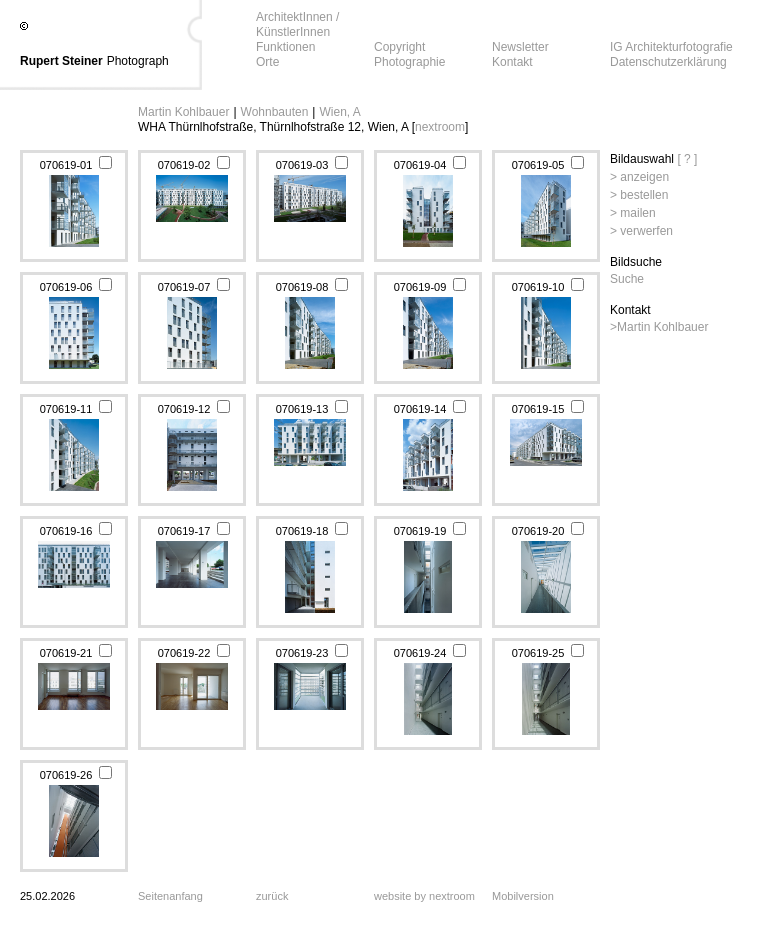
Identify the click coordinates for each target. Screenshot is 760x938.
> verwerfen (641, 231)
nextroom (440, 127)
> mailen (633, 213)
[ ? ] (687, 159)
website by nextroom (424, 896)
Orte (267, 62)
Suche (627, 279)
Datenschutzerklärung (668, 62)
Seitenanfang (170, 896)
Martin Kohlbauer (183, 112)
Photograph (138, 61)
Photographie (409, 62)
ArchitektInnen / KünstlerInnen (297, 24)
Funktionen (285, 47)
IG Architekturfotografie (671, 47)
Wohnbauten (275, 112)
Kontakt (512, 62)
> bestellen (639, 195)
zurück (272, 896)
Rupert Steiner (61, 61)
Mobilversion (523, 896)
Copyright (399, 47)
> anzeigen (639, 177)
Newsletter (520, 47)
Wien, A (339, 112)
